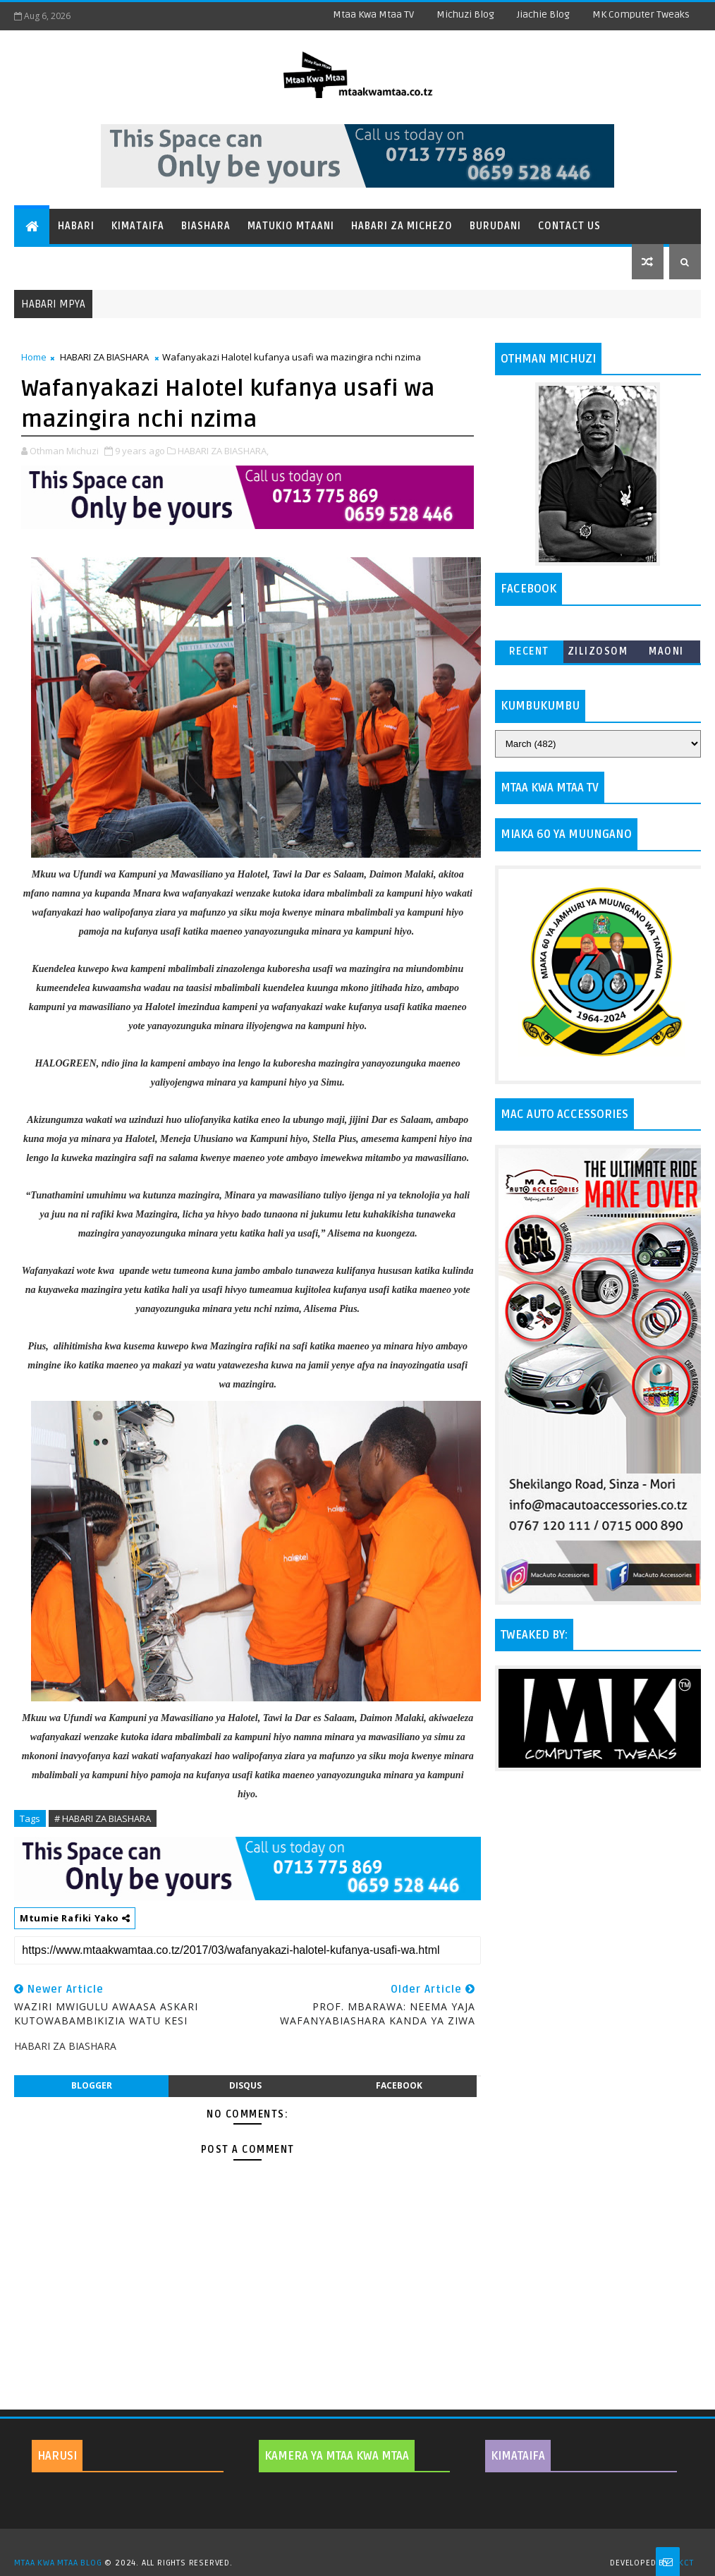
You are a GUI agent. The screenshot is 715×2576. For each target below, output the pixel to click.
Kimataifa (137, 226)
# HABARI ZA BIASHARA (102, 1818)
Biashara (206, 226)
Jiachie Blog (543, 14)
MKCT (683, 2563)
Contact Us (569, 226)
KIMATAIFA (518, 2456)
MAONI (666, 651)
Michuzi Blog (465, 14)
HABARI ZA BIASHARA (104, 357)
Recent (529, 651)
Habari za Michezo (402, 226)
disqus (245, 2085)
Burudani (495, 226)
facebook (399, 2085)
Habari (76, 226)
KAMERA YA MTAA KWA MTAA (336, 2456)
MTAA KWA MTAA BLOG (58, 2563)
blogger (91, 2085)
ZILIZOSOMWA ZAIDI (598, 654)
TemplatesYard (362, 2545)
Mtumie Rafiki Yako (75, 1918)
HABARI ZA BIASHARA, (223, 450)
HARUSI (57, 2456)
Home (34, 357)
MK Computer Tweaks (641, 14)
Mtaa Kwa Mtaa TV (373, 14)
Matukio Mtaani (291, 226)
